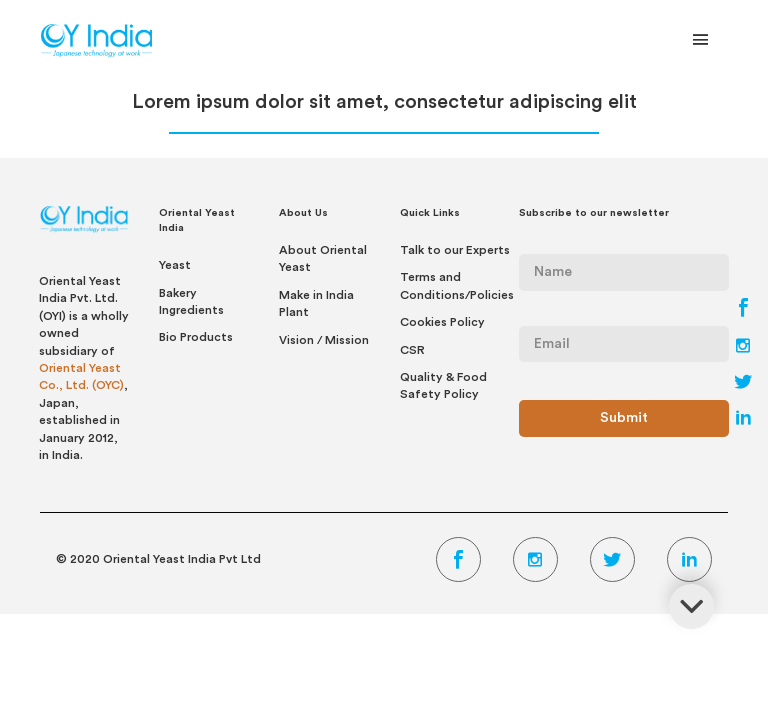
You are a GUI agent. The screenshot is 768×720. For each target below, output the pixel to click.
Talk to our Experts (455, 250)
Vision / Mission (324, 340)
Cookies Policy (442, 322)
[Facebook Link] (743, 312)
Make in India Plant (316, 303)
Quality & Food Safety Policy (443, 385)
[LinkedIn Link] (743, 420)
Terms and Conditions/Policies (457, 285)
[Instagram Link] (743, 348)
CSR (412, 350)
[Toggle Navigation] (701, 44)
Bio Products (196, 337)
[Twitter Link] (743, 384)
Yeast (175, 265)
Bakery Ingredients (191, 301)
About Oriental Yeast (323, 258)
